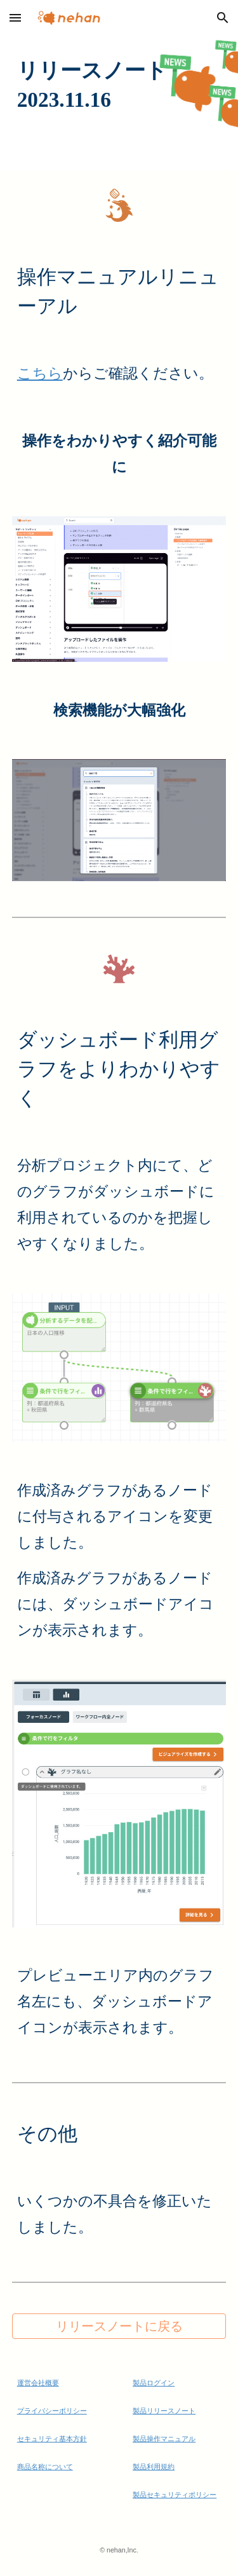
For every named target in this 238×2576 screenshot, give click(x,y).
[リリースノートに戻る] (119, 2326)
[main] (119, 85)
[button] (15, 17)
